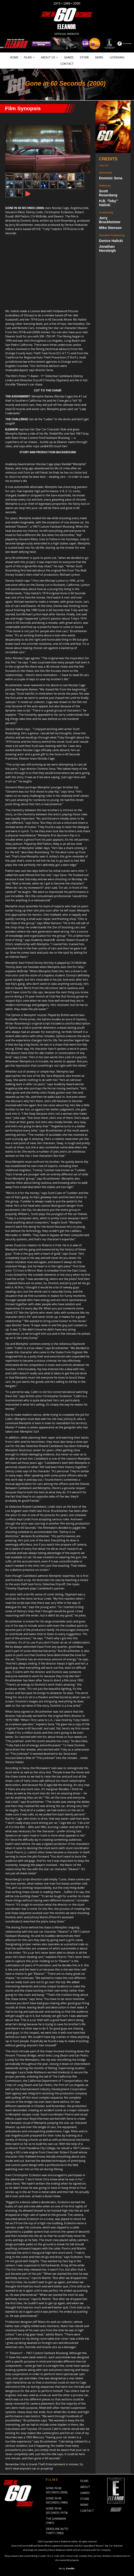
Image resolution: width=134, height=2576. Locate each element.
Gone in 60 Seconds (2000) (57, 2490)
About (85, 2487)
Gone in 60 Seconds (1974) (57, 2511)
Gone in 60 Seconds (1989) (57, 2500)
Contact (67, 64)
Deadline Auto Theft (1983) (57, 2531)
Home (14, 57)
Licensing (117, 57)
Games (69, 57)
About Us (48, 57)
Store (84, 57)
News (99, 57)
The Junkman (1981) (56, 2521)
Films (28, 57)
